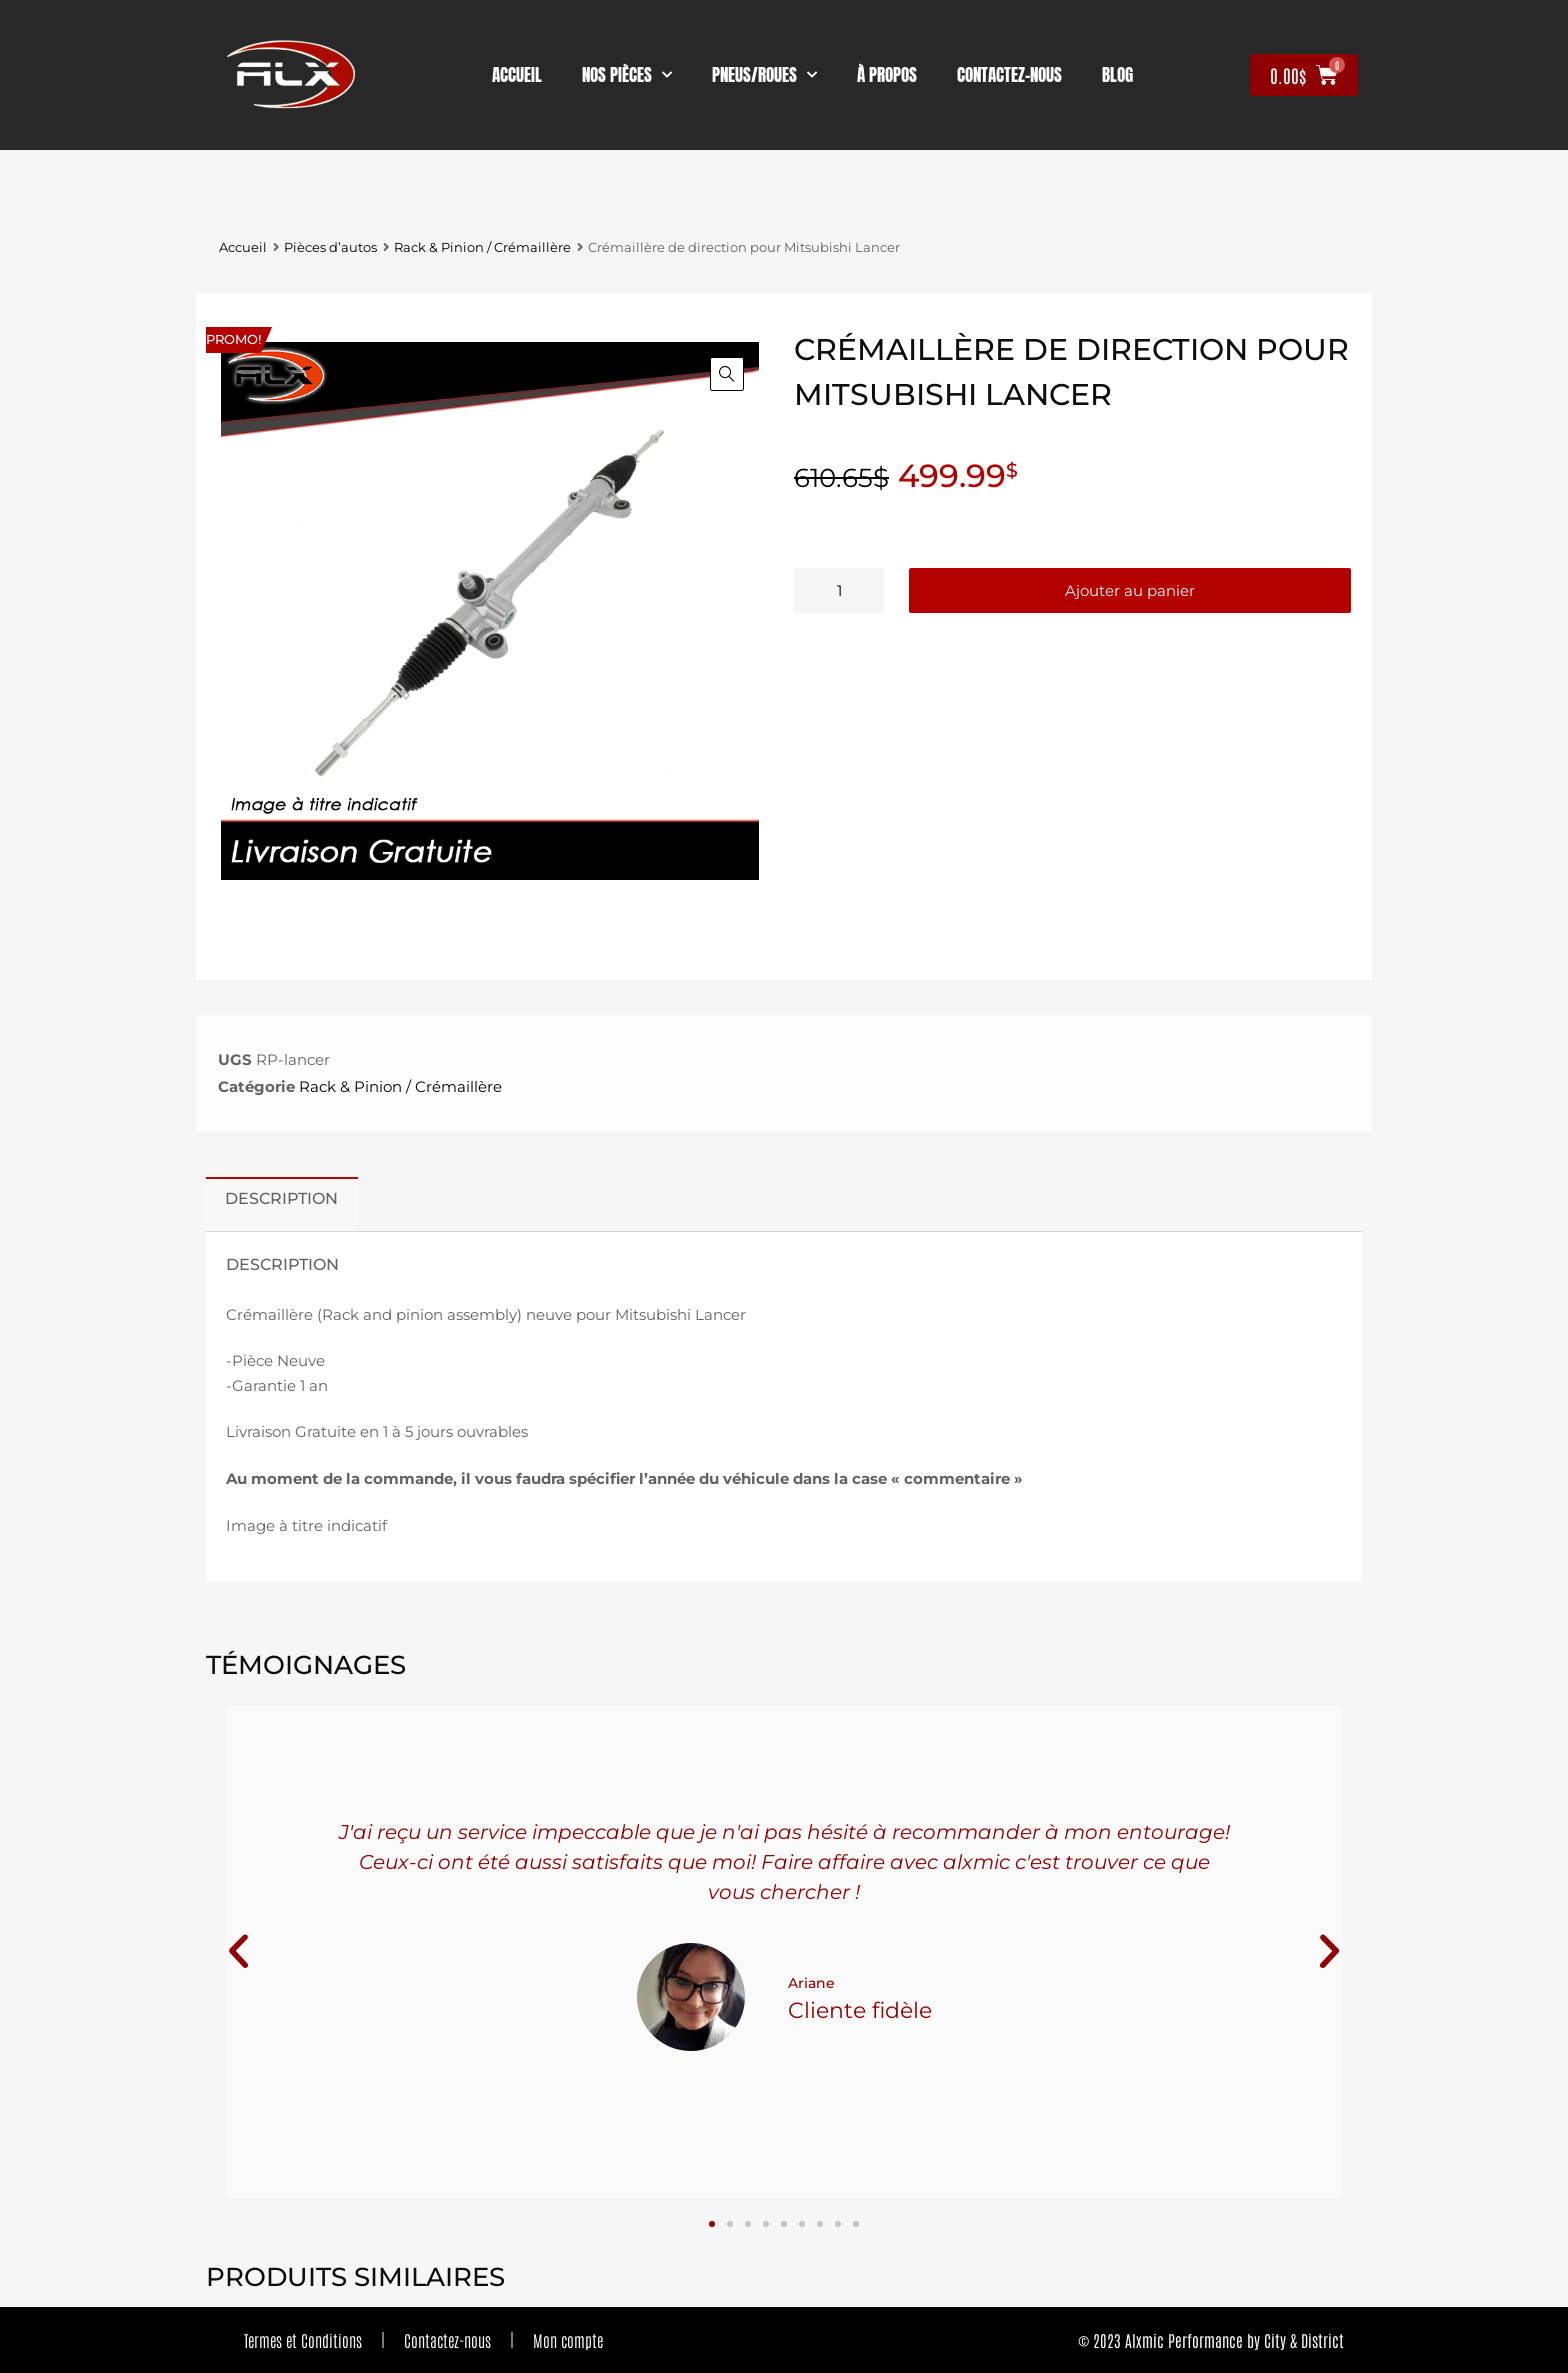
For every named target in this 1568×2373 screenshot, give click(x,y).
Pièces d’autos (330, 247)
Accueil (517, 75)
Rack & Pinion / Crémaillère (482, 247)
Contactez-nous (447, 2340)
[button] (727, 374)
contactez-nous (1009, 75)
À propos (887, 75)
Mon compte (568, 2340)
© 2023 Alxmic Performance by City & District (1211, 2340)
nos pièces (627, 75)
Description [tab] (281, 1198)
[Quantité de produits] (839, 590)
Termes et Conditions (303, 2340)
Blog (1117, 75)
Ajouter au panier (1130, 590)
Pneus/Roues (764, 75)
